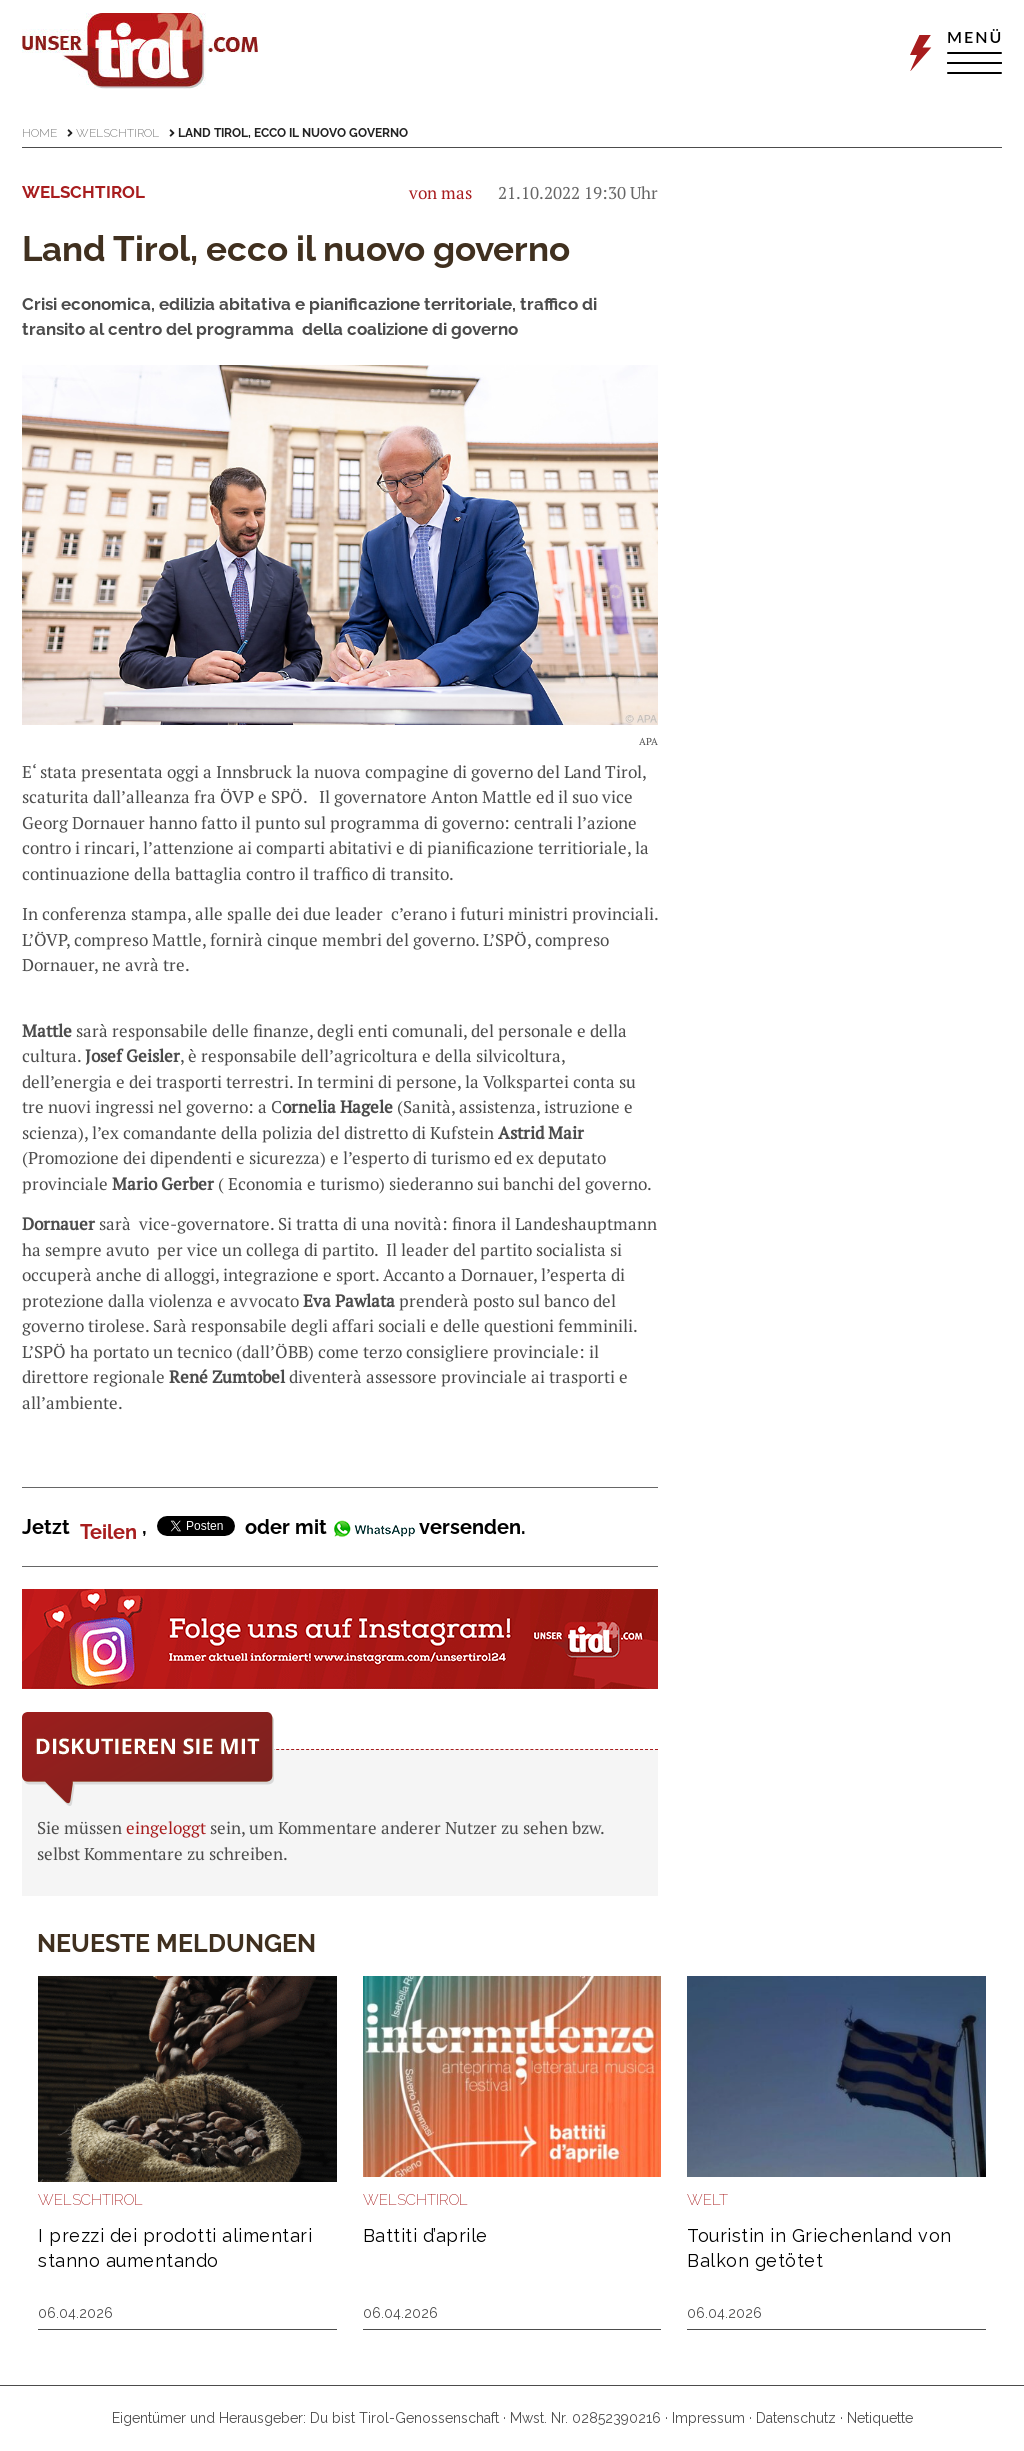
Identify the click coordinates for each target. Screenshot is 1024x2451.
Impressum (708, 2418)
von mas (440, 192)
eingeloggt (166, 1827)
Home (39, 133)
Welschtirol (117, 133)
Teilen (108, 1532)
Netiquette (880, 2418)
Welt (707, 2200)
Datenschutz (796, 2418)
